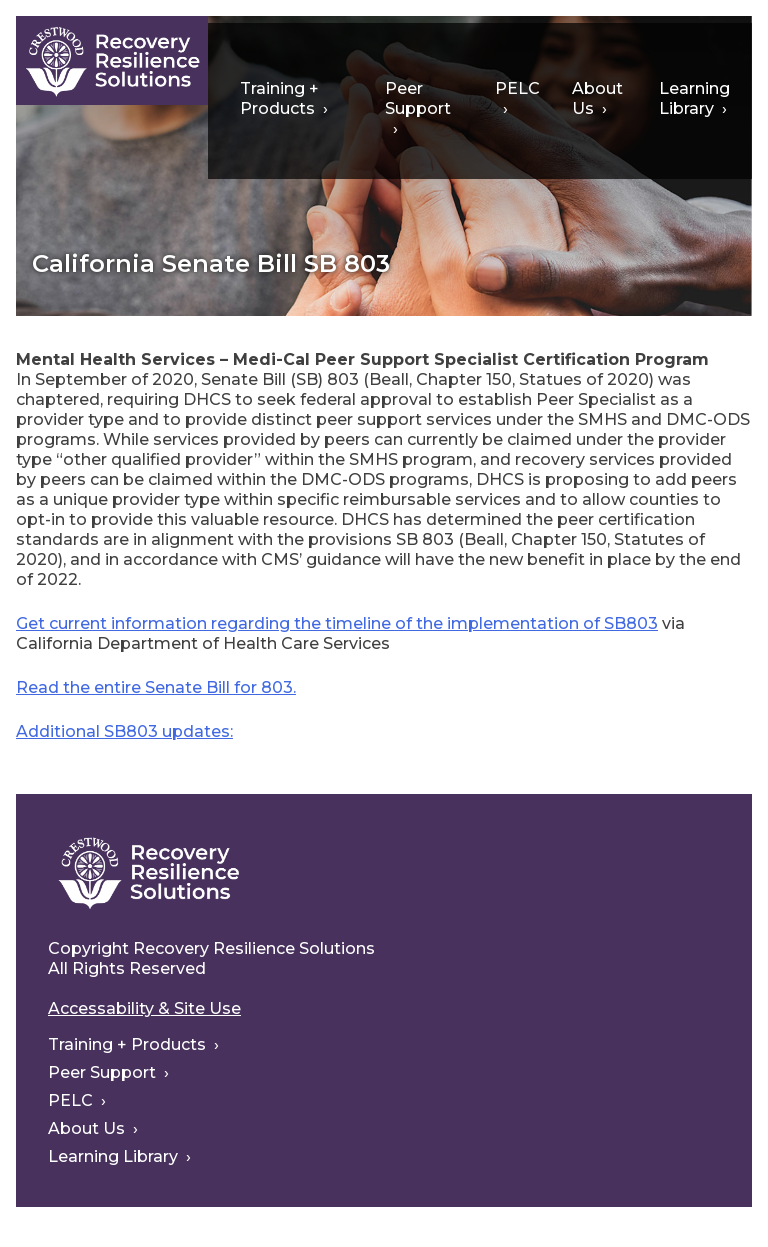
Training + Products (279, 98)
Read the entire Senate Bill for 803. (156, 687)
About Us (597, 98)
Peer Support (418, 98)
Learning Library (694, 98)
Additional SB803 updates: (124, 731)
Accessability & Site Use (144, 1008)
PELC (517, 88)
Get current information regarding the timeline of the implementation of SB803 (337, 623)
